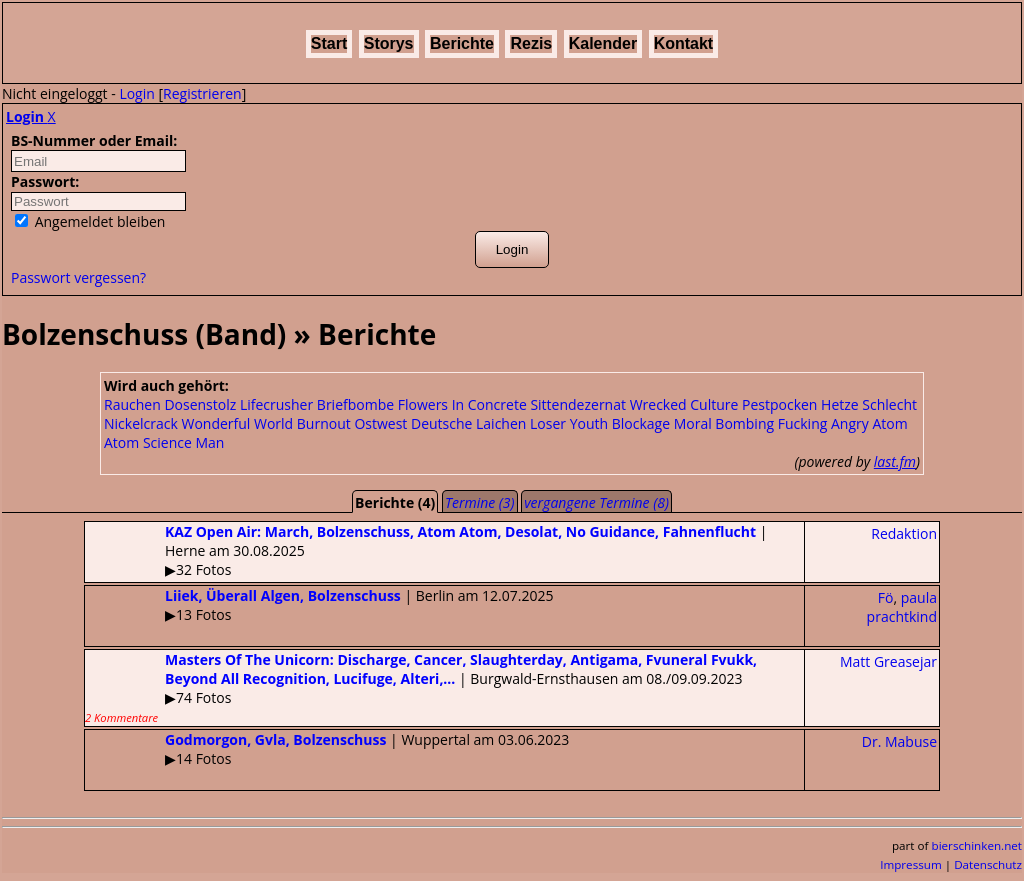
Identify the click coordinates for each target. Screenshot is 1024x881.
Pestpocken (779, 404)
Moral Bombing (724, 423)
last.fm (895, 461)
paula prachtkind (902, 607)
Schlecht (889, 404)
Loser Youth (569, 423)
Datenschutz (988, 864)
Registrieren (202, 93)
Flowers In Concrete (462, 404)
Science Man (184, 442)
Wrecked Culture (684, 404)
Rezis (531, 43)
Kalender (603, 43)
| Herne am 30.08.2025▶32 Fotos (426, 550)
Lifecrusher (276, 404)
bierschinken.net (977, 845)
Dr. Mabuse (899, 741)
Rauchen (132, 404)
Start (329, 43)
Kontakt (684, 43)
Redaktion (904, 533)
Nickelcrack (141, 423)
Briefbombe (355, 404)
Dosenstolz (200, 404)
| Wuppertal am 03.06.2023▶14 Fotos (327, 749)
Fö (886, 597)
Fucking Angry (823, 423)
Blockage (641, 423)
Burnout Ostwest (352, 423)
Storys (389, 43)
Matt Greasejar (888, 661)
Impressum (911, 864)
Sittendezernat (578, 404)
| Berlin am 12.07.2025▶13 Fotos (319, 605)
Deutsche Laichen (468, 423)
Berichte (462, 43)
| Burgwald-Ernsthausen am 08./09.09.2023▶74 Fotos (421, 687)
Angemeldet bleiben (90, 221)
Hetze (840, 404)
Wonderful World (237, 423)
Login (136, 93)
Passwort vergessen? (78, 277)
